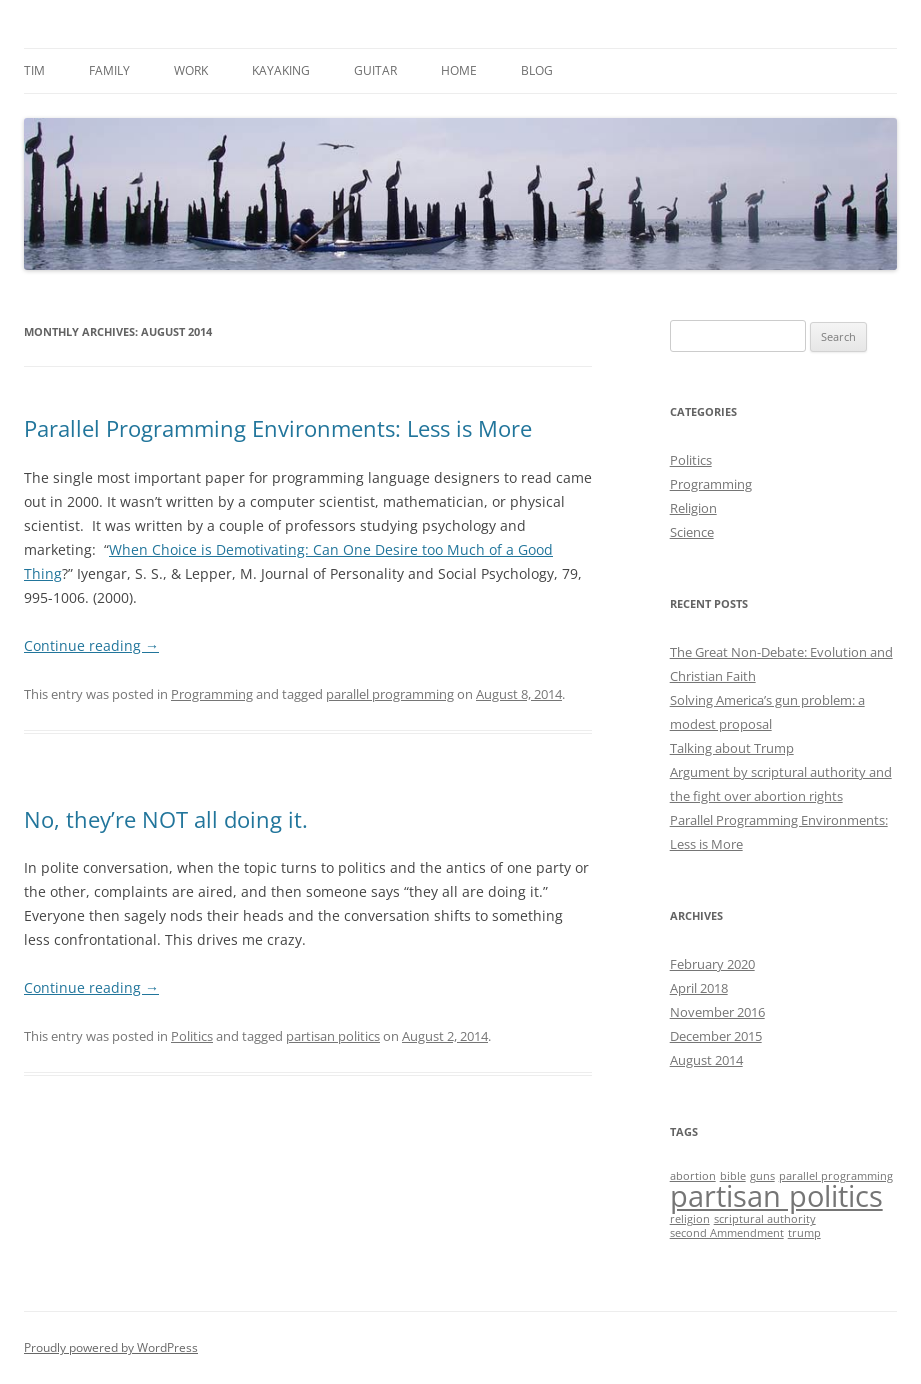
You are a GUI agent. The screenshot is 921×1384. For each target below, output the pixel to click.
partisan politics (333, 1036)
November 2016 (717, 1012)
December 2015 (716, 1036)
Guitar (375, 70)
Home (459, 70)
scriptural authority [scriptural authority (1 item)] (765, 1219)
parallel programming (390, 694)
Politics (192, 1036)
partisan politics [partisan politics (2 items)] (776, 1196)
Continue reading (91, 645)
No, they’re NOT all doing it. (166, 819)
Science (692, 532)
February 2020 (712, 964)
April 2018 (699, 988)
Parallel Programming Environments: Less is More (278, 428)
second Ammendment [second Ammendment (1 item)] (727, 1233)
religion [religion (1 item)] (690, 1219)
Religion (693, 508)
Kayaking (281, 70)
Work (191, 70)
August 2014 (706, 1060)
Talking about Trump (732, 748)
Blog (537, 70)
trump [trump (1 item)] (804, 1233)
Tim (34, 70)
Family (109, 70)
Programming (212, 694)
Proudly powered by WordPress (111, 1347)
